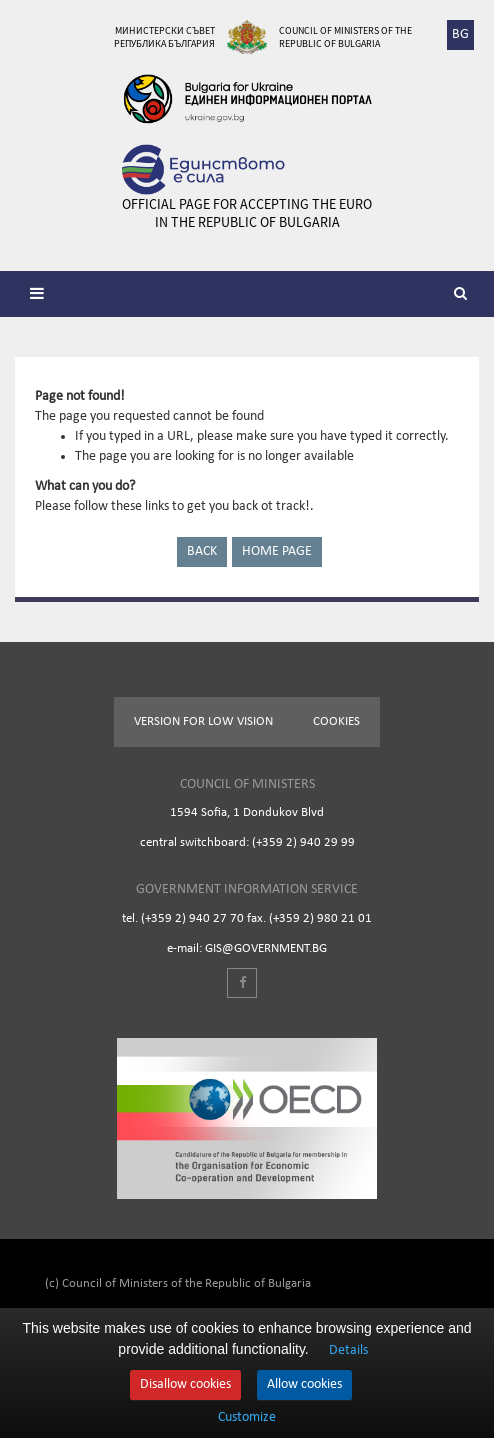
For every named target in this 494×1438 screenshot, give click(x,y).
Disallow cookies (185, 1384)
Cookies (336, 721)
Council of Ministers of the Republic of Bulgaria (345, 37)
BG (460, 34)
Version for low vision (203, 721)
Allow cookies (304, 1384)
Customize (247, 1418)
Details (348, 1350)
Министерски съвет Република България (164, 37)
